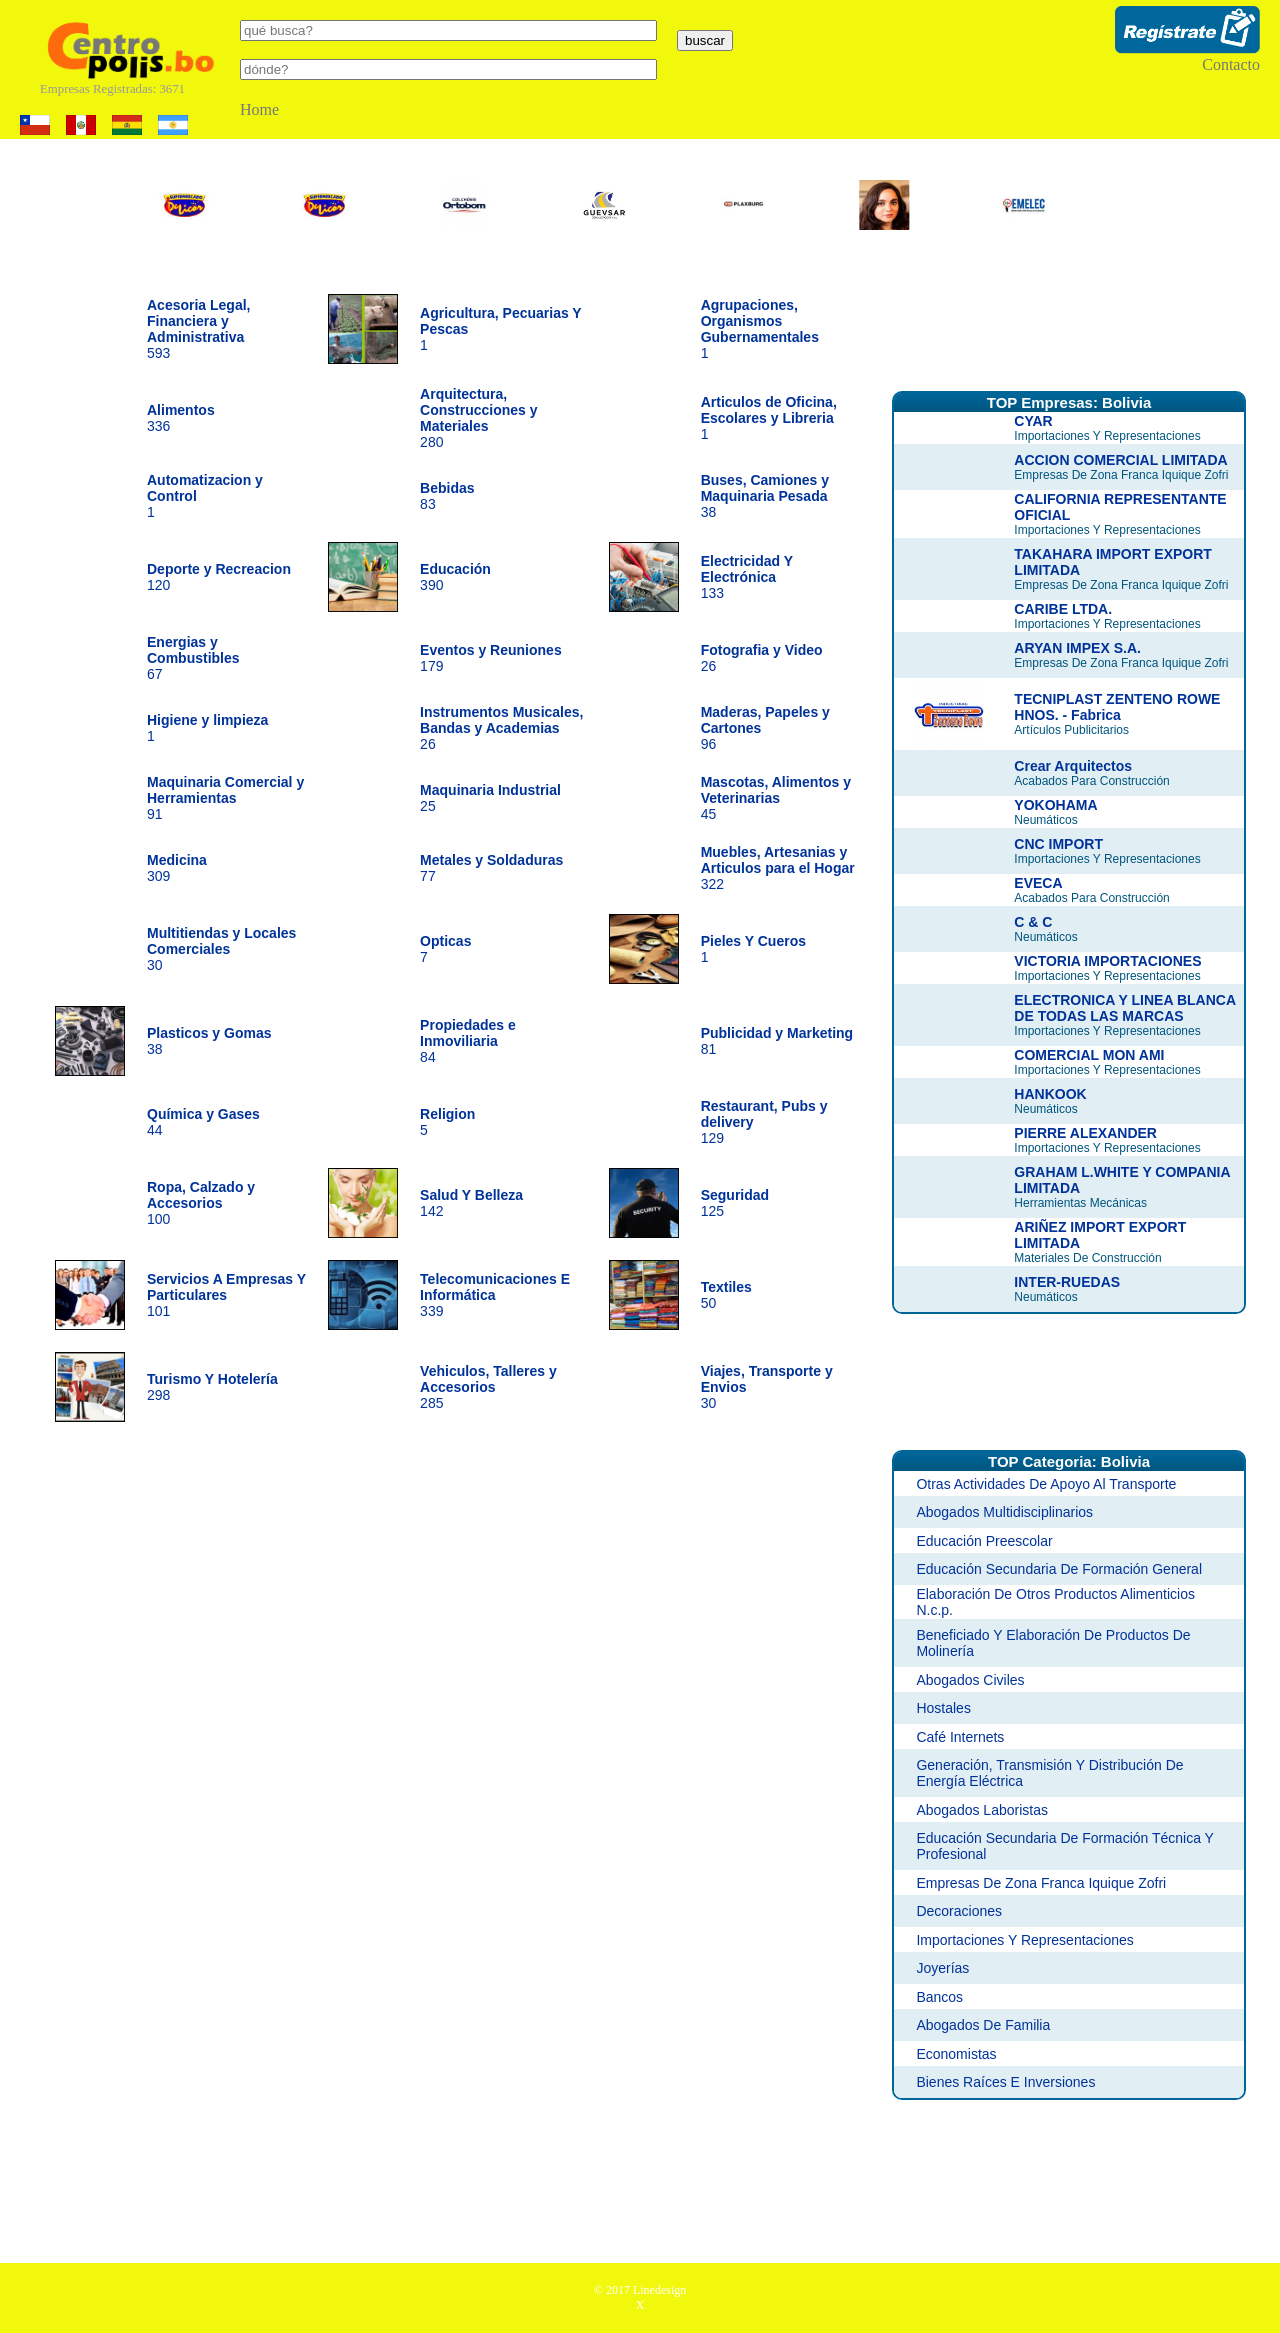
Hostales (943, 1708)
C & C (1033, 922)
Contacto (1231, 64)
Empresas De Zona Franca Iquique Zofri (1041, 1883)
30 (221, 949)
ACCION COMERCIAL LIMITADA (1120, 460)
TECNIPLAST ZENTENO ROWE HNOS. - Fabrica (1117, 707)
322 (778, 868)
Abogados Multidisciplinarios (1004, 1512)
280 (478, 418)
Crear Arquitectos (1073, 766)
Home (259, 109)
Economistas (956, 2054)
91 (225, 798)
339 (495, 1295)
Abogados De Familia (983, 2025)
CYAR (1033, 421)
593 (199, 329)
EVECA (1038, 883)
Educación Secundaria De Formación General (1059, 1569)
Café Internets (960, 1737)
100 (201, 1203)
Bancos (939, 1997)
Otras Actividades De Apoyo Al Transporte (1046, 1484)
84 (468, 1041)
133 (747, 577)
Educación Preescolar (984, 1541)
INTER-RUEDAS (1067, 1282)
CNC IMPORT (1058, 844)
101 (226, 1295)
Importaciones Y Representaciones (1024, 1940)
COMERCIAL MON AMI (1089, 1055)
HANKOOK (1050, 1094)
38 (765, 496)
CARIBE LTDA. (1063, 609)
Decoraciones (959, 1911)
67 (193, 658)
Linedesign (659, 2290)
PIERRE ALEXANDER (1085, 1133)
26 (501, 728)
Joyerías (942, 1968)
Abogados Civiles (970, 1680)
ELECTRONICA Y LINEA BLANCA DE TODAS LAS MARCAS (1124, 1008)
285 (488, 1387)
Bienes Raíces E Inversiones (1005, 2082)
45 (776, 798)
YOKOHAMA (1055, 805)
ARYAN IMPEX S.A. (1077, 648)
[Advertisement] (1069, 323)
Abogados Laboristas (982, 1810)
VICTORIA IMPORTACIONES (1107, 961)
